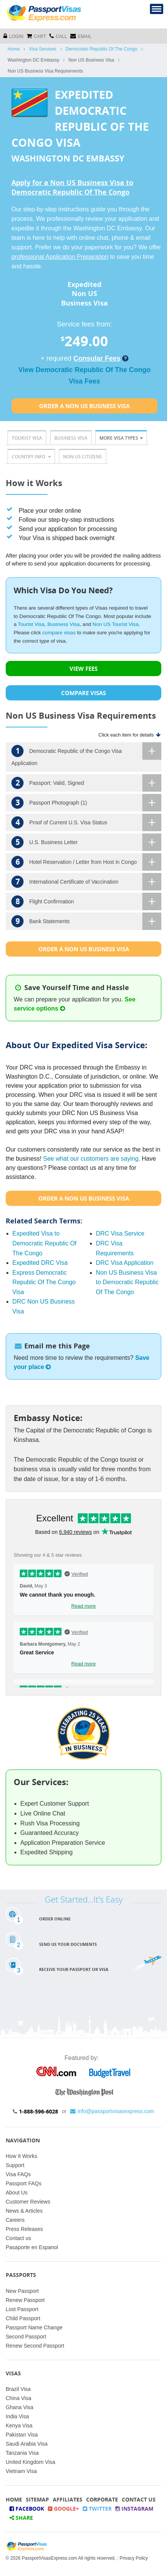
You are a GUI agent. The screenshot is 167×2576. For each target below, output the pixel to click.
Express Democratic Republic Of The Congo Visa (44, 1282)
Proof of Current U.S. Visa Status (86, 822)
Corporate (102, 2499)
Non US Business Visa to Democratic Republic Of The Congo (127, 1282)
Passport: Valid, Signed (86, 783)
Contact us (18, 2238)
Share (21, 2517)
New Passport (22, 2291)
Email (80, 36)
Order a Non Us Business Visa (84, 406)
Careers (15, 2220)
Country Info (31, 456)
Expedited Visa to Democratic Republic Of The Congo (45, 1243)
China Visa (18, 2398)
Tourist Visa (27, 438)
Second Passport (26, 2337)
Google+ (63, 2508)
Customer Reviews (28, 2202)
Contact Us (139, 2499)
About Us (17, 2192)
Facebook (26, 2508)
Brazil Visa (18, 2389)
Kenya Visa (19, 2425)
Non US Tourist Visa (116, 624)
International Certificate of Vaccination (86, 881)
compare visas (59, 632)
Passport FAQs (23, 2183)
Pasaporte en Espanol (32, 2247)
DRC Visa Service (120, 1233)
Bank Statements (86, 921)
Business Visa (70, 438)
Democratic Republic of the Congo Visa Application (86, 754)
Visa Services (42, 49)
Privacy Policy (134, 2558)
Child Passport (23, 2318)
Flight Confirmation (86, 901)
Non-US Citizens (82, 456)
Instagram (134, 2508)
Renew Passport (25, 2300)
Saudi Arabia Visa (26, 2444)
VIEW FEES (83, 668)
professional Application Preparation (59, 256)
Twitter (97, 2508)
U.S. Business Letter (86, 842)
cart (36, 36)
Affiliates (67, 2499)
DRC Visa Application (125, 1262)
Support (15, 2165)
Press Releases (24, 2229)
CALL (58, 36)
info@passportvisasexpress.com (112, 2111)
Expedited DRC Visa (40, 1262)
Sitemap (37, 2499)
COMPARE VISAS (83, 693)
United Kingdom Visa (30, 2462)
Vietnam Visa (21, 2471)
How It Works (21, 2156)
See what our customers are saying (91, 1158)
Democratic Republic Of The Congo (101, 49)
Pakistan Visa (22, 2435)
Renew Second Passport (35, 2346)
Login (13, 36)
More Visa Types (121, 438)
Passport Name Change (34, 2327)
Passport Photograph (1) (86, 802)
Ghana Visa (19, 2407)
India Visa (17, 2416)
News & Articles (24, 2211)
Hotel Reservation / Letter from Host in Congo (86, 862)
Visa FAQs (18, 2174)
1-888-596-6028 (38, 2111)
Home (14, 49)
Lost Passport (22, 2309)
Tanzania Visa (22, 2453)
